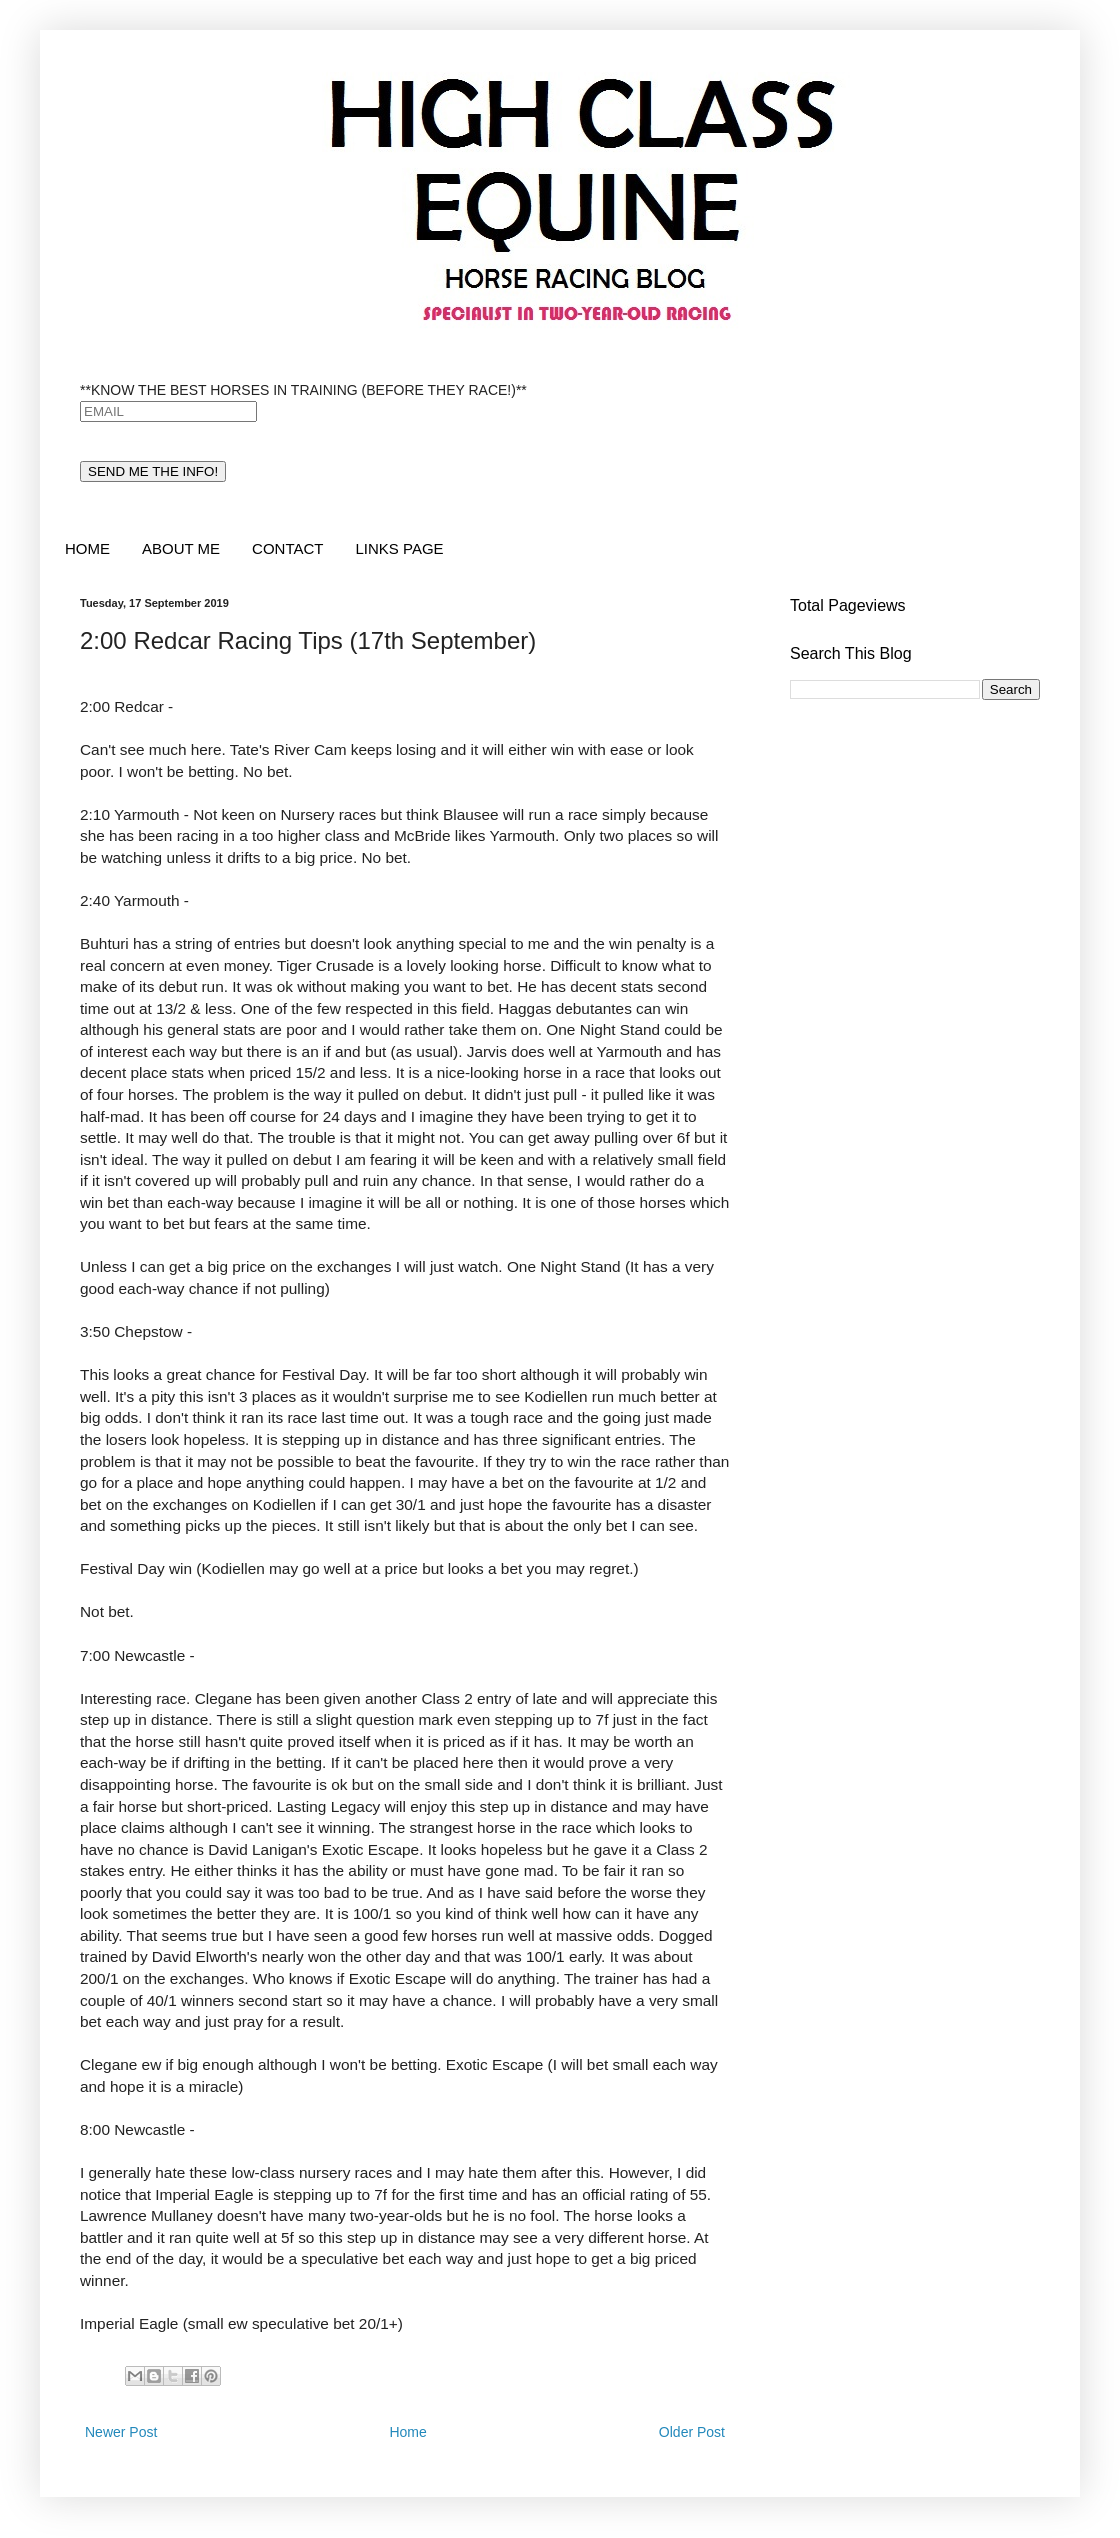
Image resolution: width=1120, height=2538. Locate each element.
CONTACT (287, 548)
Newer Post (121, 2432)
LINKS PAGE (399, 548)
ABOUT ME (181, 548)
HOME (87, 548)
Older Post (692, 2432)
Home (407, 2432)
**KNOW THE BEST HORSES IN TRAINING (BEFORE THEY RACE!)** (303, 390)
